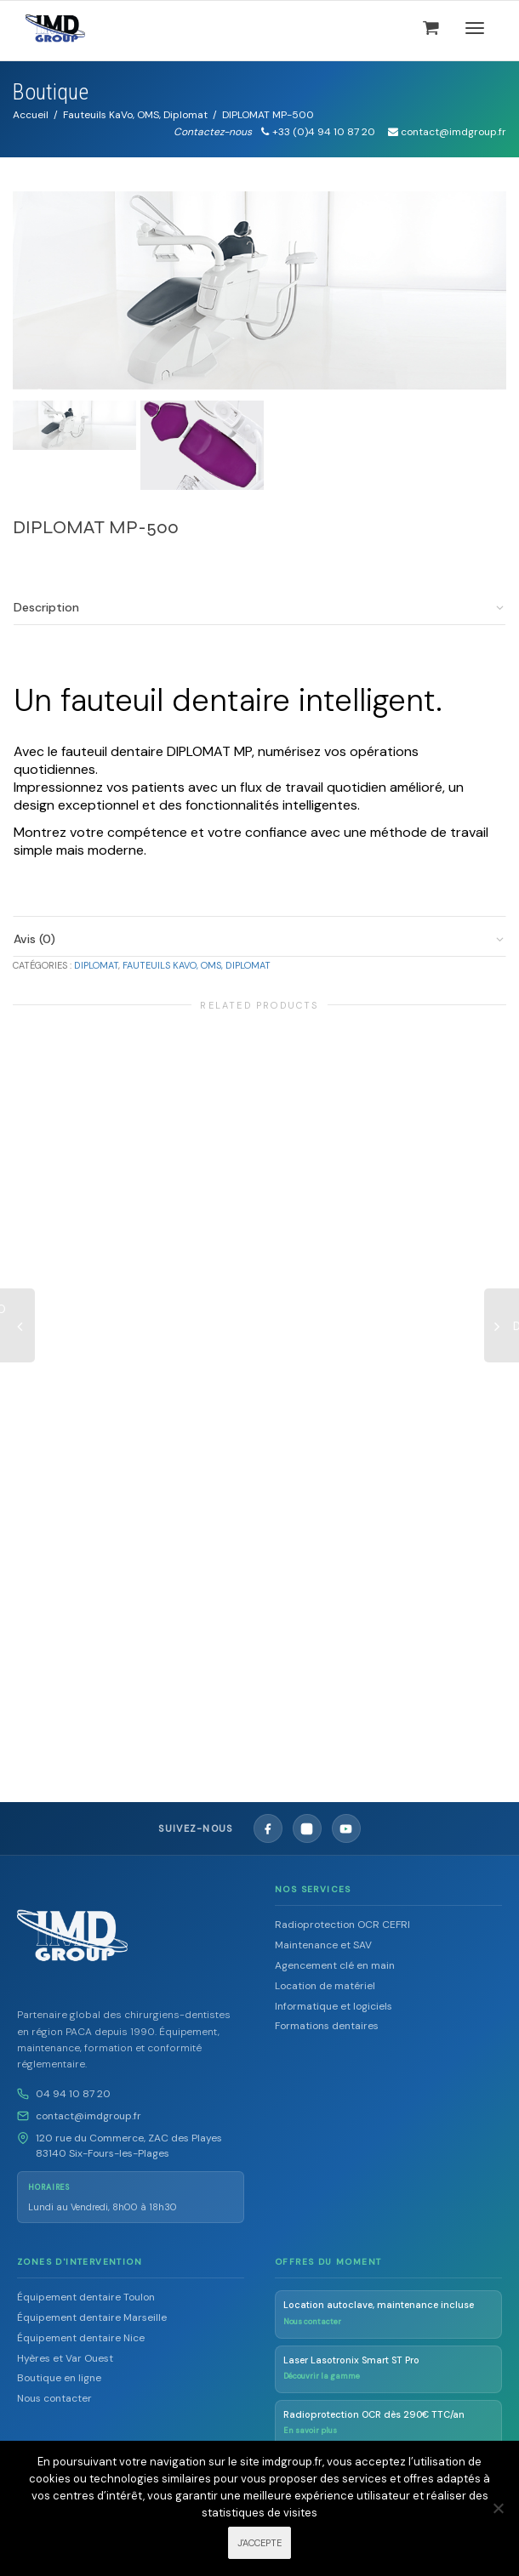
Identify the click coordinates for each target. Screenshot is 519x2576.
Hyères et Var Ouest (65, 2358)
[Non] (497, 2507)
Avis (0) (34, 939)
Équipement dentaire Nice (81, 2338)
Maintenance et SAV (323, 1945)
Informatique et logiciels (333, 2006)
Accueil (30, 115)
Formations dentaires (327, 2026)
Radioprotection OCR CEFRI (342, 1924)
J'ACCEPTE (259, 2543)
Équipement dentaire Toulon (86, 2297)
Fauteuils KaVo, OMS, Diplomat (135, 115)
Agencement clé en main (335, 1965)
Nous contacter (54, 2398)
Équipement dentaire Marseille (92, 2317)
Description (46, 607)
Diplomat (96, 965)
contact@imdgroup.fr (88, 2116)
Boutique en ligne (59, 2378)
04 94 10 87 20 (73, 2094)
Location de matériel (325, 1986)
